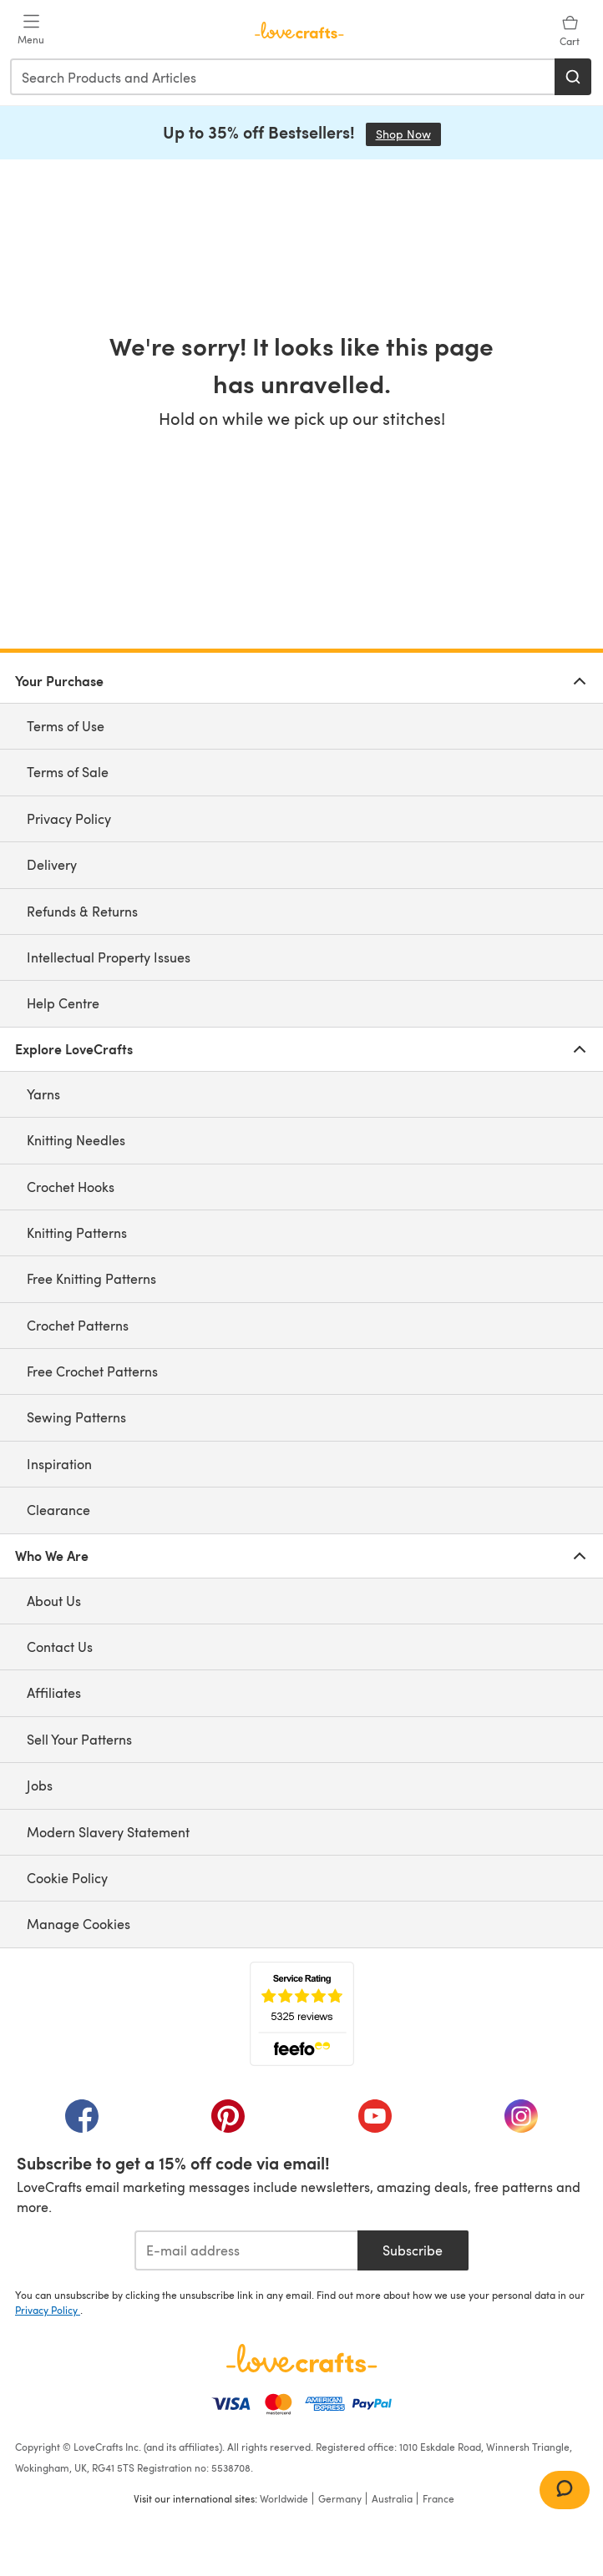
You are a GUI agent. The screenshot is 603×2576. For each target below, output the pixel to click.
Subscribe (413, 2250)
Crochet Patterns (78, 1325)
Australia (392, 2498)
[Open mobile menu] (31, 30)
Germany (340, 2498)
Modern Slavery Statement (108, 1832)
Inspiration (59, 1463)
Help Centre (63, 1003)
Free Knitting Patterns (91, 1278)
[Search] (573, 76)
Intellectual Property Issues (108, 957)
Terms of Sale (68, 771)
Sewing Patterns (76, 1417)
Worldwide (284, 2498)
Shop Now (408, 134)
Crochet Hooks (70, 1186)
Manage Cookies (78, 1923)
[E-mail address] (245, 2250)
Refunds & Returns (82, 911)
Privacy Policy (69, 818)
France (438, 2498)
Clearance (58, 1509)
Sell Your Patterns (79, 1739)
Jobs (40, 1785)
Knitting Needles (76, 1140)
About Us (54, 1600)
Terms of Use (65, 726)
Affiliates (54, 1692)
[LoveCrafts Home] (301, 2358)
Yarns (43, 1094)
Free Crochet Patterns (92, 1371)
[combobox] (283, 76)
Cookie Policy (67, 1878)
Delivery (52, 864)
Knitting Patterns (77, 1232)
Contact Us (60, 1646)
